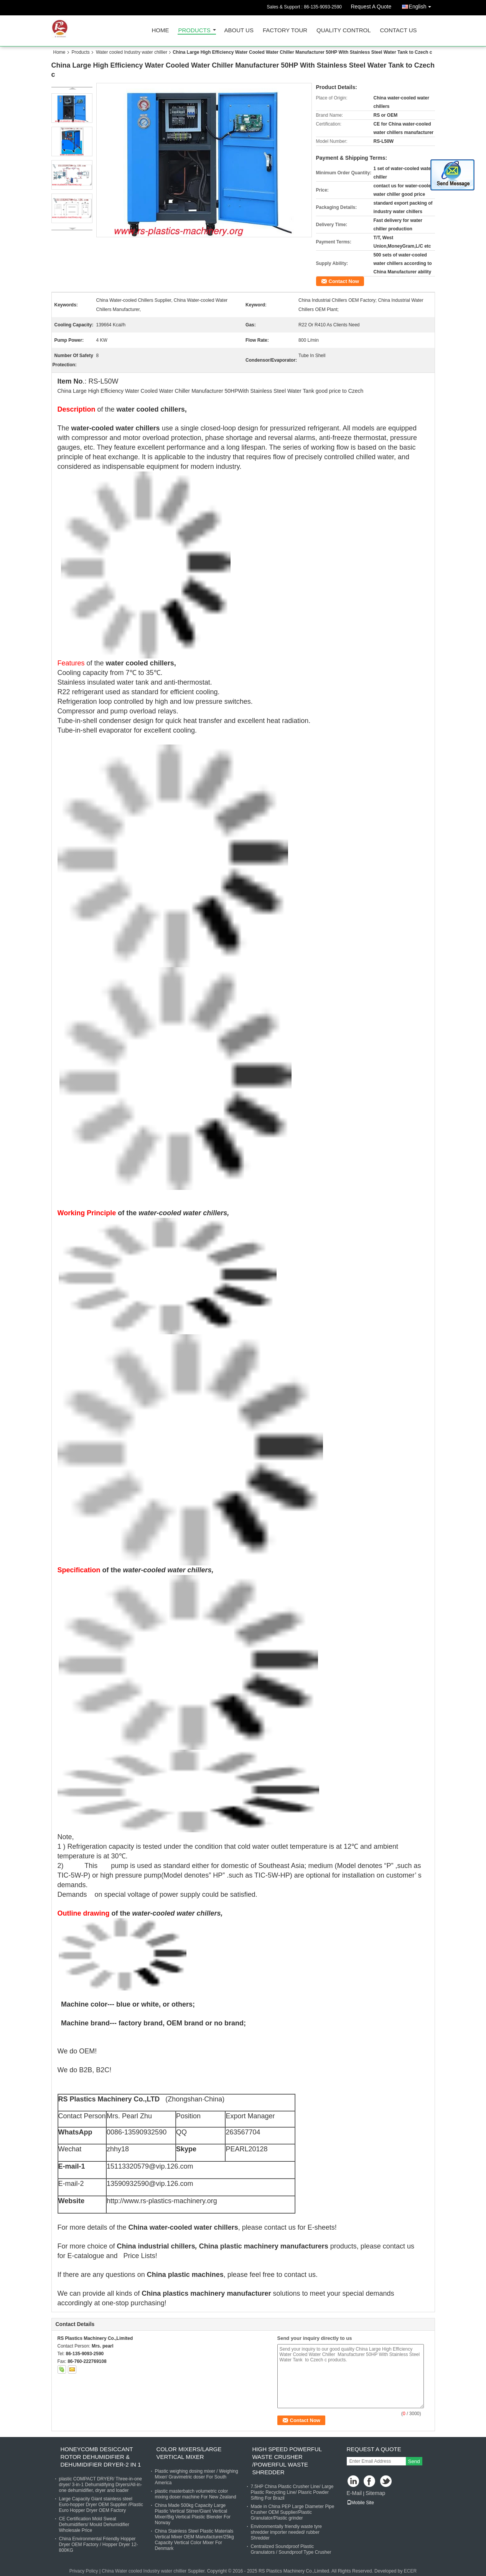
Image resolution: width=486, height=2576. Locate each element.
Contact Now (344, 281)
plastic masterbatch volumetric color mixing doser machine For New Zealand (195, 2494)
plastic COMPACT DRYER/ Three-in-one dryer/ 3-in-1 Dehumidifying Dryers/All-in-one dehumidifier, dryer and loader (100, 2484)
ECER (410, 2571)
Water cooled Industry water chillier (131, 52)
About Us (239, 30)
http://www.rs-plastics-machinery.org (162, 2201)
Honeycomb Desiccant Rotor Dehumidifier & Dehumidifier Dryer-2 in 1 (101, 2457)
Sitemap (375, 2493)
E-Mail (354, 2493)
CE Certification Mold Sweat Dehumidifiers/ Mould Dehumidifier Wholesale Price (94, 2524)
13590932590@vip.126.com (150, 2183)
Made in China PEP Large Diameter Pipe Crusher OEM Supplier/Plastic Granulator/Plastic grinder (292, 2512)
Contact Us (398, 30)
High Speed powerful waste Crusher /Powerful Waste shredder (287, 2460)
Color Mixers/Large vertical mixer (189, 2453)
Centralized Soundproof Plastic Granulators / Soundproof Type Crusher (291, 2549)
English (422, 5)
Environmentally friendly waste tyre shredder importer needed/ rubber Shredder (286, 2532)
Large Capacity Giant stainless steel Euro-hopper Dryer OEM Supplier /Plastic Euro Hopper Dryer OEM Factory (101, 2504)
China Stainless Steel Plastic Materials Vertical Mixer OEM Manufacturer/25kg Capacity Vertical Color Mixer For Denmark (194, 2539)
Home (160, 30)
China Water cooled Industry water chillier (144, 2571)
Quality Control (343, 30)
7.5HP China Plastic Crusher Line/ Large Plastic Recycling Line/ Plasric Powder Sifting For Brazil (292, 2492)
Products (194, 30)
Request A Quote (371, 6)
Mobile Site (360, 2502)
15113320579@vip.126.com (150, 2166)
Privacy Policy (83, 2571)
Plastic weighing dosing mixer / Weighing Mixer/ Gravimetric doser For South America (196, 2476)
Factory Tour (285, 30)
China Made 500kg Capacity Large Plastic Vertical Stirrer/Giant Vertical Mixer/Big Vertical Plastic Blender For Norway (193, 2514)
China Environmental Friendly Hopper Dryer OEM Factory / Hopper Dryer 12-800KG (98, 2544)
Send (414, 2461)
